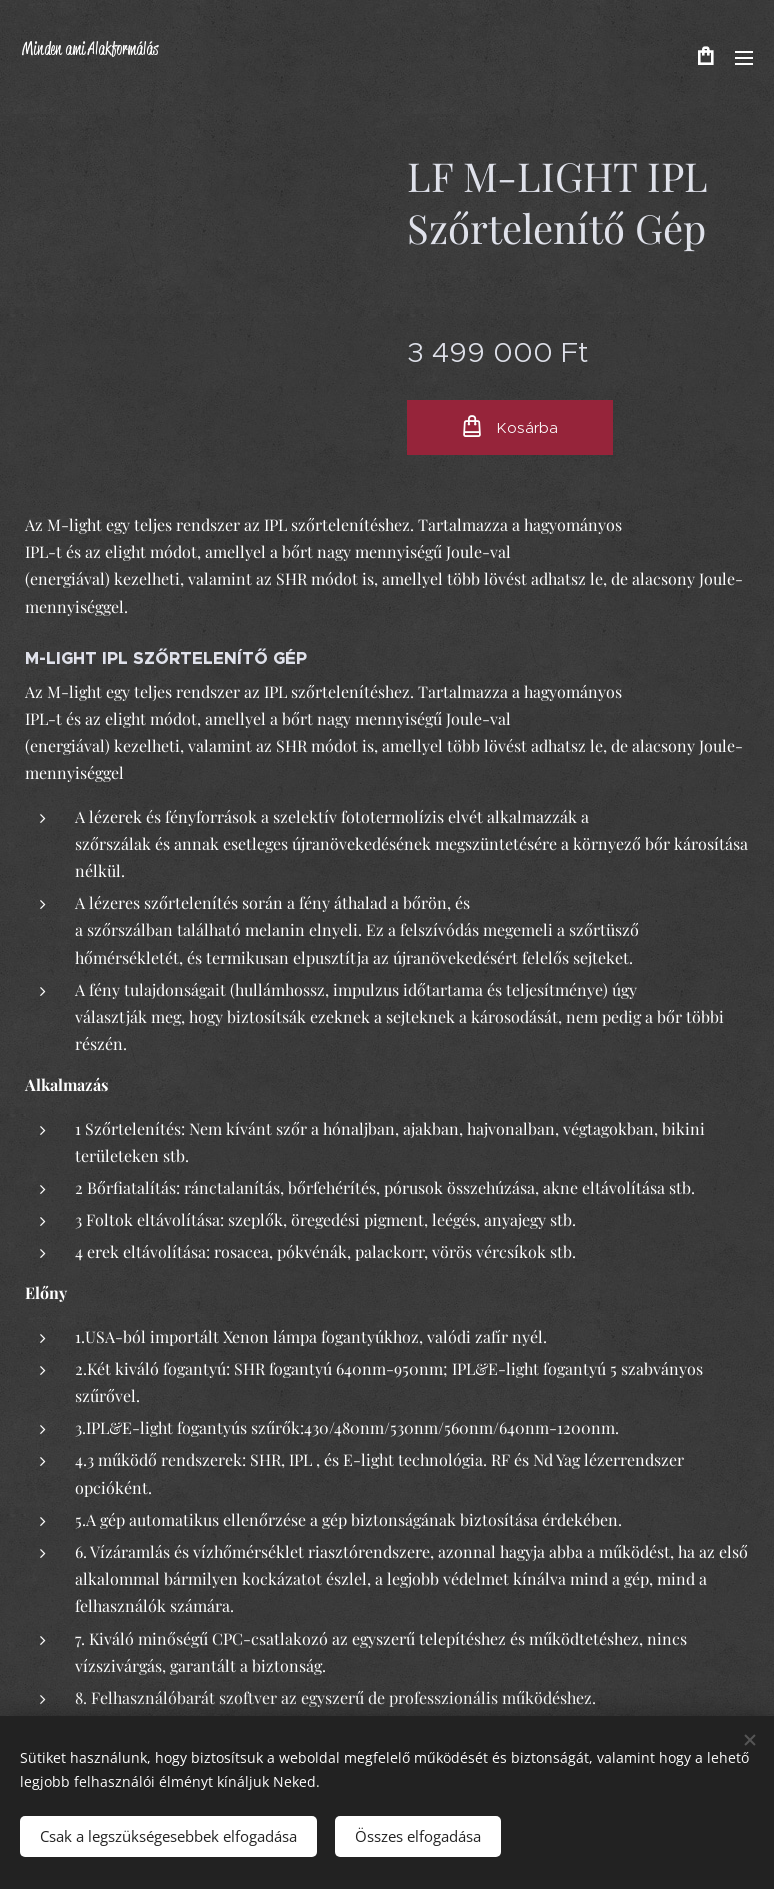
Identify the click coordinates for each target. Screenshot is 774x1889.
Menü (744, 58)
